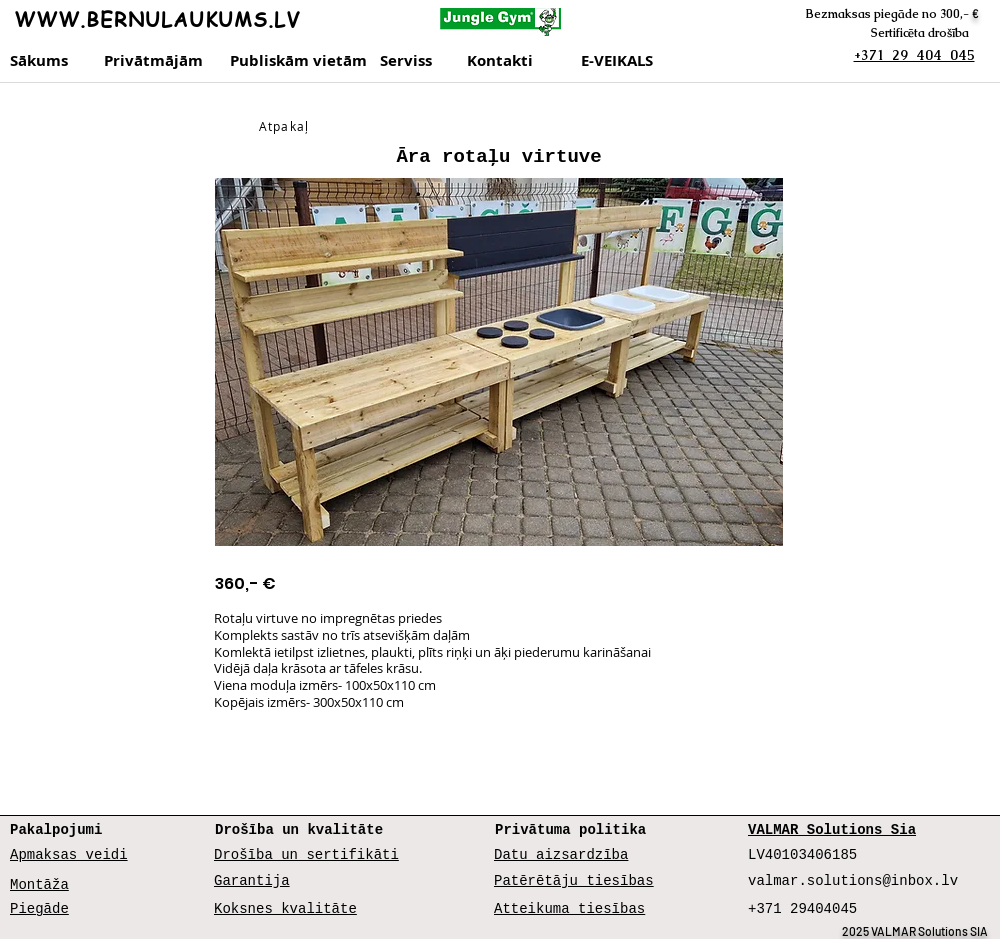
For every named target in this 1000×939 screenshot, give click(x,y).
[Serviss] (417, 61)
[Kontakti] (519, 61)
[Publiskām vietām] (298, 61)
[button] (499, 362)
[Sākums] (40, 61)
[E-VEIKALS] (624, 61)
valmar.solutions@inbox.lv (853, 881)
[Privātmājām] (156, 61)
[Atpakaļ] (286, 126)
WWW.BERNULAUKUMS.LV (157, 19)
